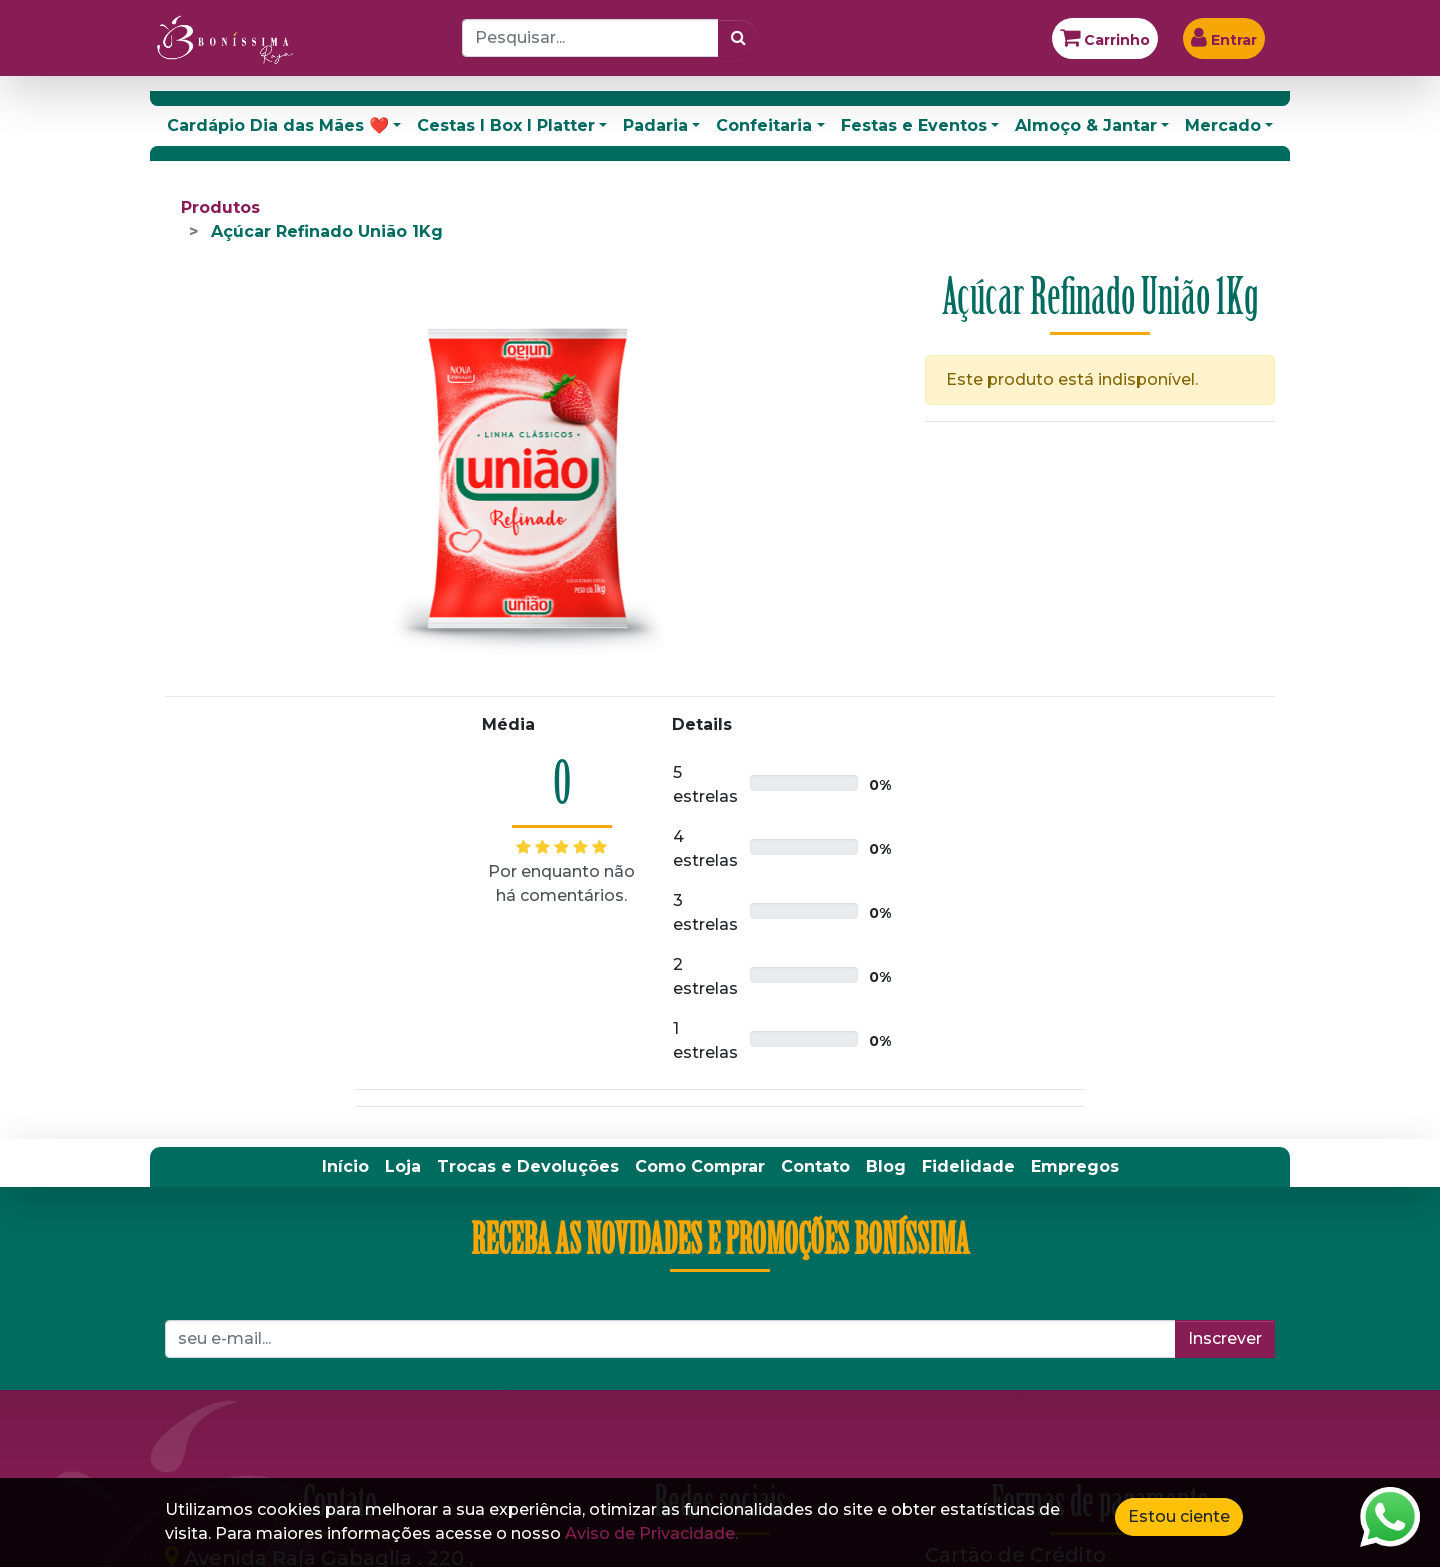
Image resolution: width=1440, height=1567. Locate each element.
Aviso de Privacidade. (651, 1533)
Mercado (1223, 125)
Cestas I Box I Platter (506, 125)
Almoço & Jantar (1086, 125)
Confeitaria (764, 125)
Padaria (655, 125)
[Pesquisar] (738, 38)
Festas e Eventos (914, 125)
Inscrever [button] (1225, 1338)
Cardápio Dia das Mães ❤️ (278, 125)
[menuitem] (345, 1167)
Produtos (220, 207)
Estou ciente (1179, 1516)
